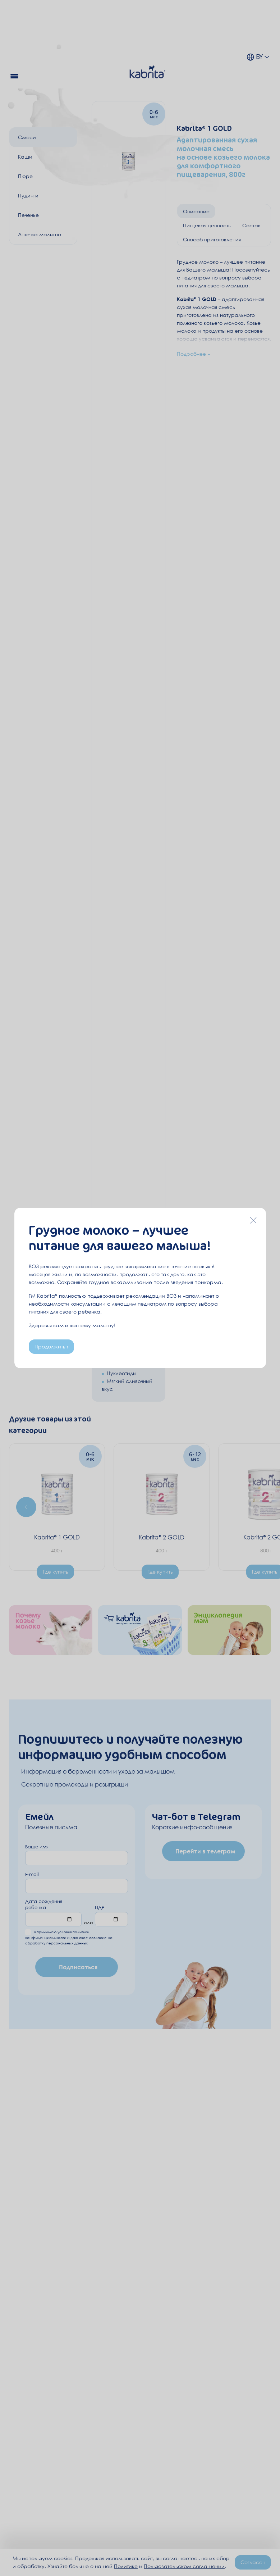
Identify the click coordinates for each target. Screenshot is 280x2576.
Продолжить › (51, 1346)
